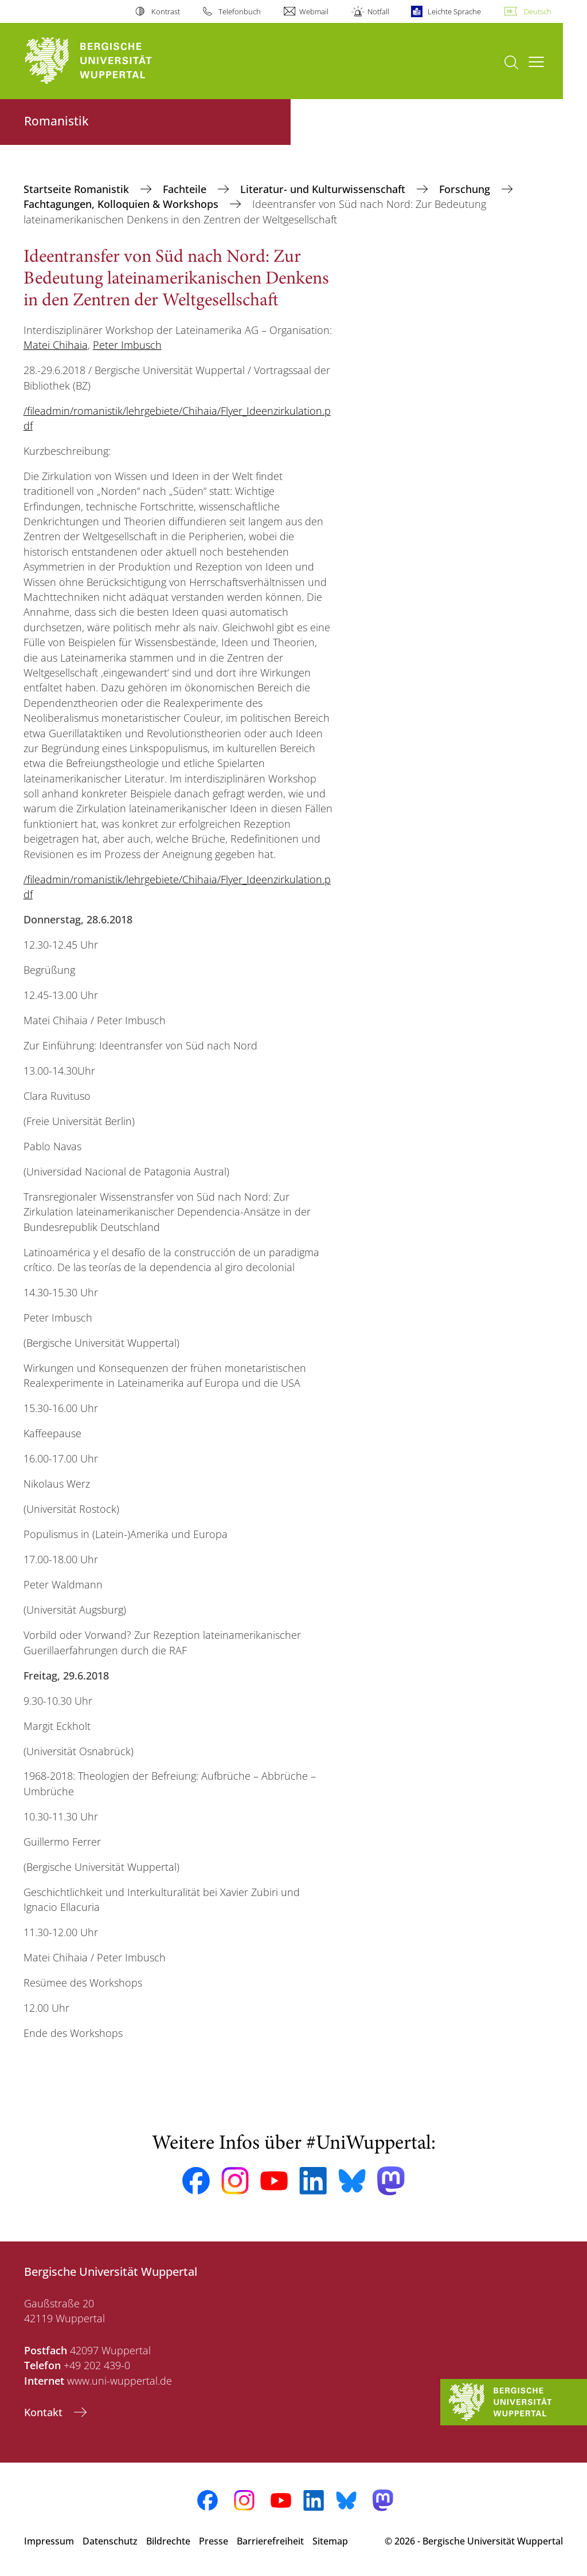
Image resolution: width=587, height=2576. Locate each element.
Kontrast (165, 11)
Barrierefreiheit (270, 2541)
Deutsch (537, 11)
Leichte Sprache (454, 11)
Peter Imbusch (127, 345)
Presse (213, 2541)
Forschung (466, 189)
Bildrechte (168, 2541)
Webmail (313, 11)
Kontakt (44, 2412)
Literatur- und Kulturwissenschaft (324, 189)
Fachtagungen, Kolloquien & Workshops (122, 204)
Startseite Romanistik (78, 189)
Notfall (378, 11)
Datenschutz (110, 2541)
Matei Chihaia (56, 345)
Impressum (49, 2541)
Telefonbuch (239, 11)
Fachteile (186, 189)
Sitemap (330, 2541)
